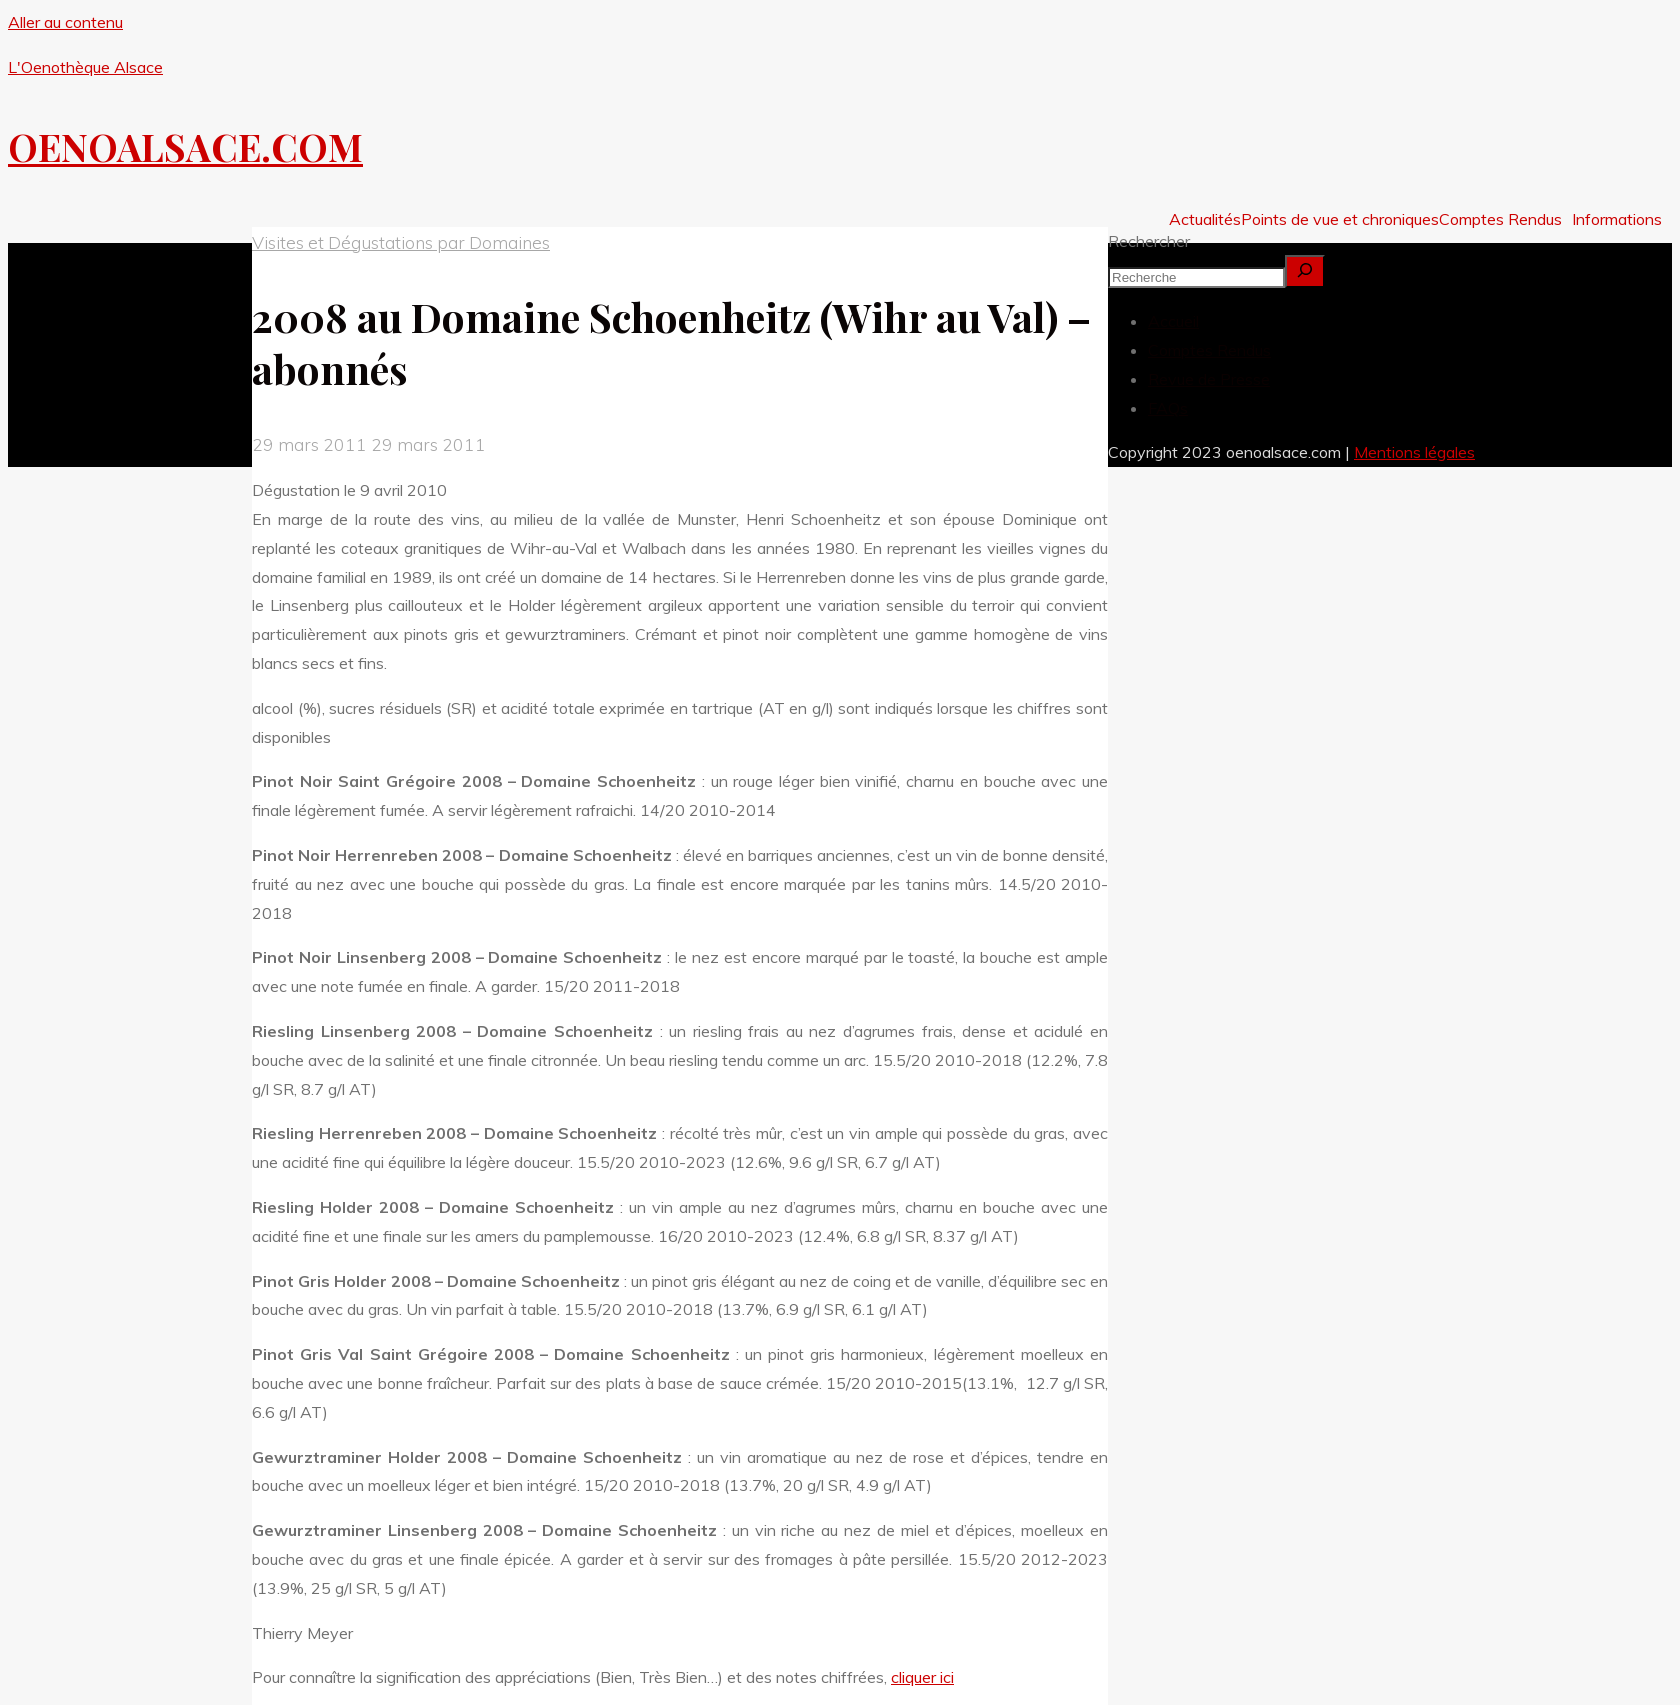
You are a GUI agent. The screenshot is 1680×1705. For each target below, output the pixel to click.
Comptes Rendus (1500, 219)
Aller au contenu (65, 22)
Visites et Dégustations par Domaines (401, 242)
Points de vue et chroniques (1340, 219)
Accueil (1173, 321)
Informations (1617, 219)
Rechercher (1149, 241)
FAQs (1168, 408)
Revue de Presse (1209, 379)
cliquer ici (922, 1677)
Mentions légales (1414, 452)
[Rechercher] (1305, 271)
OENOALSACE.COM (185, 146)
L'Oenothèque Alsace (85, 67)
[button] (1505, 219)
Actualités (1205, 219)
